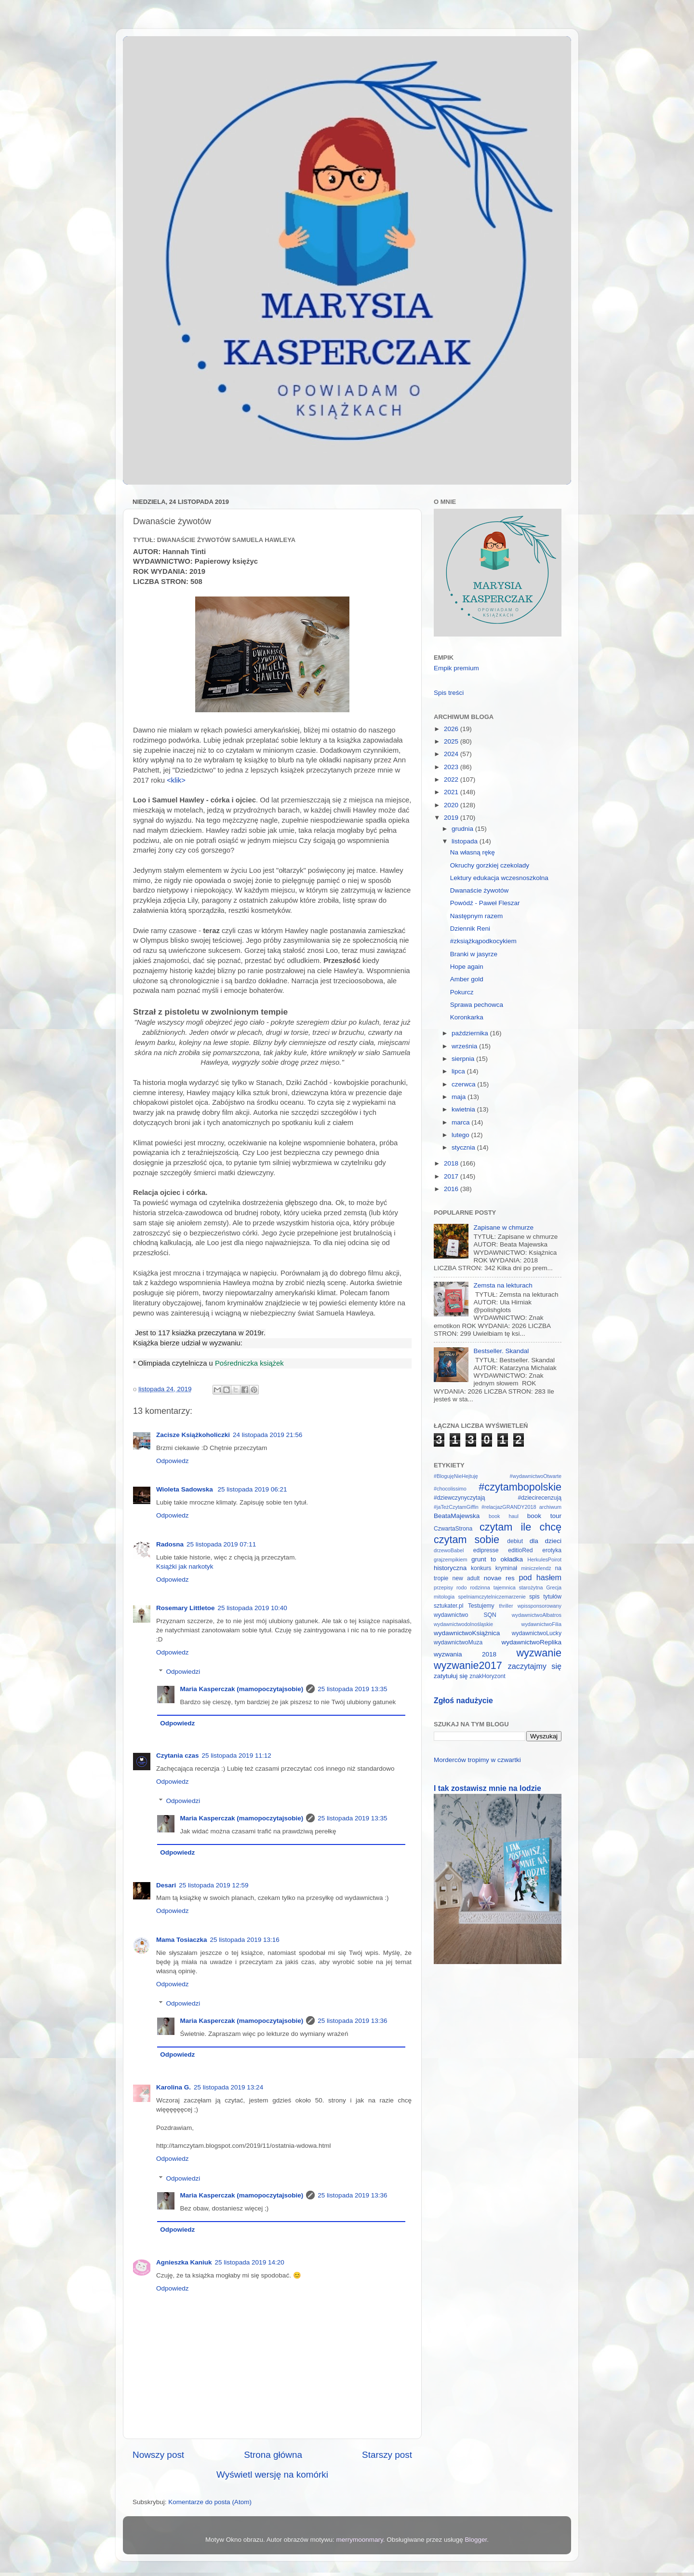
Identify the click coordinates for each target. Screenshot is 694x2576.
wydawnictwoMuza (458, 1642)
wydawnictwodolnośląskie (463, 1624)
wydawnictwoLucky (536, 1633)
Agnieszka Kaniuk (184, 2262)
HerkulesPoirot (544, 1559)
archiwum (550, 1507)
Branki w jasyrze (473, 954)
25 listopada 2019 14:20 (249, 2262)
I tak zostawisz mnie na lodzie (487, 1788)
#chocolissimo (450, 1488)
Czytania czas (177, 1755)
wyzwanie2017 (468, 1665)
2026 (452, 728)
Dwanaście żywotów (479, 890)
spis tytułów (545, 1596)
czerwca (464, 1084)
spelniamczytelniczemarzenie (491, 1597)
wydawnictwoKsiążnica (467, 1633)
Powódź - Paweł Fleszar (485, 903)
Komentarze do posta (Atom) (210, 2502)
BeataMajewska (457, 1515)
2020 (452, 805)
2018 (452, 1163)
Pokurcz (462, 992)
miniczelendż (536, 1568)
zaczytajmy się (534, 1666)
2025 (452, 741)
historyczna (450, 1568)
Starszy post (387, 2455)
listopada (466, 841)
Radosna (170, 1544)
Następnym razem (476, 916)
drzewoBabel (449, 1550)
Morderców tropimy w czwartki (477, 1759)
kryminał (506, 1568)
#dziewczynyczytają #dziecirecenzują (497, 1497)
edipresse (486, 1550)
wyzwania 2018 (465, 1654)
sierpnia (464, 1058)
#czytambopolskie (520, 1487)
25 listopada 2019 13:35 (352, 1689)
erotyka (551, 1550)
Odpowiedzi (183, 1671)
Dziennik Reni (470, 928)
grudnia (463, 828)
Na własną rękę (472, 852)
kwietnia (464, 1109)
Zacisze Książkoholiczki (193, 1434)
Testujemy (481, 1605)
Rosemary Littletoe (185, 1608)
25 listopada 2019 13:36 (352, 2020)
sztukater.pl (448, 1605)
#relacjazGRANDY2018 (508, 1507)
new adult (466, 1578)
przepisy (443, 1587)
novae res (499, 1578)
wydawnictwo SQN (465, 1615)
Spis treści (449, 692)
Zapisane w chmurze (503, 1227)
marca (461, 1122)
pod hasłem (540, 1577)
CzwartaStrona (453, 1528)
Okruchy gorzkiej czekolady (489, 865)
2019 (452, 817)
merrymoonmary (359, 2539)
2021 (452, 792)
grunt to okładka (497, 1559)
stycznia (464, 1147)
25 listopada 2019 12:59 (213, 1885)
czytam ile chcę (520, 1527)
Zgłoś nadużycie (463, 1700)
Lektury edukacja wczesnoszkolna (499, 877)
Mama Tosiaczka (181, 1939)
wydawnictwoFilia (541, 1624)
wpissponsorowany (539, 1606)
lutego (461, 1135)
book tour (544, 1515)
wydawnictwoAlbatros (536, 1615)
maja (459, 1096)
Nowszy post (158, 2455)
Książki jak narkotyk (185, 1566)
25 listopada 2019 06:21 (252, 1489)
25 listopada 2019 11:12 (236, 1755)
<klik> (176, 780)
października (471, 1033)
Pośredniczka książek (249, 1363)
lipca (459, 1071)
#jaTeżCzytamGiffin (456, 1507)
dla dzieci (545, 1541)
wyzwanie (538, 1653)
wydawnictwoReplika (531, 1642)
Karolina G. (173, 2087)
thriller (506, 1606)
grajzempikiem (450, 1559)
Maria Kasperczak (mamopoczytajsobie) (242, 1689)
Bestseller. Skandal (501, 1351)
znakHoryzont (487, 1676)
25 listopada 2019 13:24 (228, 2087)
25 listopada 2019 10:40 (252, 1608)
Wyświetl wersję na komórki (272, 2474)
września (465, 1046)
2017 (452, 1176)
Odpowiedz (172, 1460)
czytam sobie (466, 1539)
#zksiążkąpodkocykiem (483, 941)
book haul (504, 1516)
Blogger (476, 2539)
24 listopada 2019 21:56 (267, 1434)
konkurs (481, 1568)
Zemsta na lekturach (502, 1285)
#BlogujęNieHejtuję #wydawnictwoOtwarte (497, 1476)
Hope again (466, 966)
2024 (452, 754)
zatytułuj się (451, 1676)
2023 (452, 767)
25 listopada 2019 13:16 (245, 1939)
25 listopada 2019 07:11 (221, 1544)
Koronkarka (466, 1017)
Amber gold (466, 979)
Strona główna (273, 2455)
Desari (166, 1885)
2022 (452, 779)
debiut (515, 1541)
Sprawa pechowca (476, 1004)
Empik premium (456, 668)
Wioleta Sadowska (185, 1489)
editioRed (520, 1550)
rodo (461, 1587)
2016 (452, 1189)
